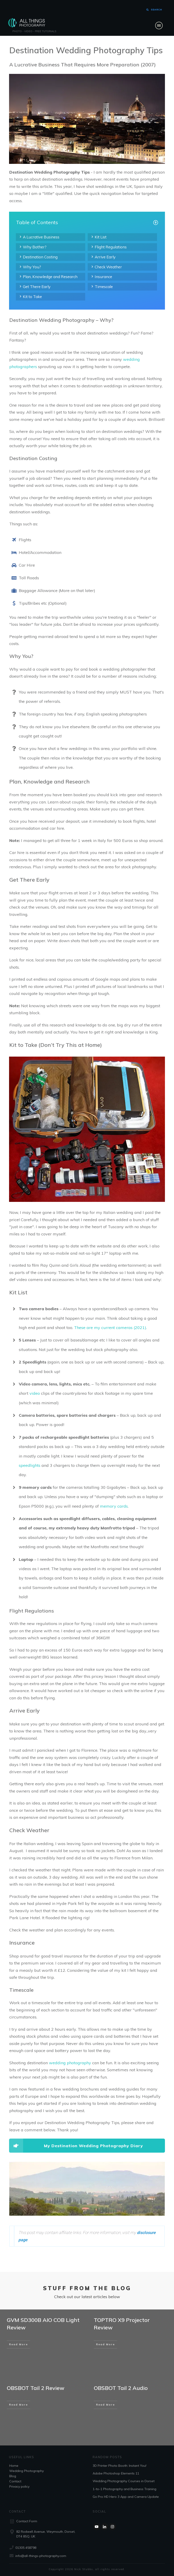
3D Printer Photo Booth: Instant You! (119, 2466)
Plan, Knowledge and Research (50, 276)
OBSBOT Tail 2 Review (35, 2387)
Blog (12, 2476)
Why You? (32, 266)
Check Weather (108, 266)
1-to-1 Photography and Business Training (124, 2489)
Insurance (103, 276)
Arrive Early (105, 257)
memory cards (114, 1506)
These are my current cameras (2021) (110, 1327)
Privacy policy (19, 2486)
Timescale (104, 286)
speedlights (29, 1465)
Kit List (100, 237)
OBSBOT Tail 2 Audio (121, 2387)
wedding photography (70, 2062)
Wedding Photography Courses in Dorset (124, 2481)
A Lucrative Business (41, 237)
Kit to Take (32, 296)
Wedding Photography (26, 2471)
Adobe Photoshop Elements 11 (116, 2473)
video (34, 1393)
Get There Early (37, 286)
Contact (15, 2481)
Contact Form (26, 2521)
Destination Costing (40, 257)
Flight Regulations (111, 247)
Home (13, 2466)
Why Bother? (34, 247)
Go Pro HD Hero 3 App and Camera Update (126, 2497)
